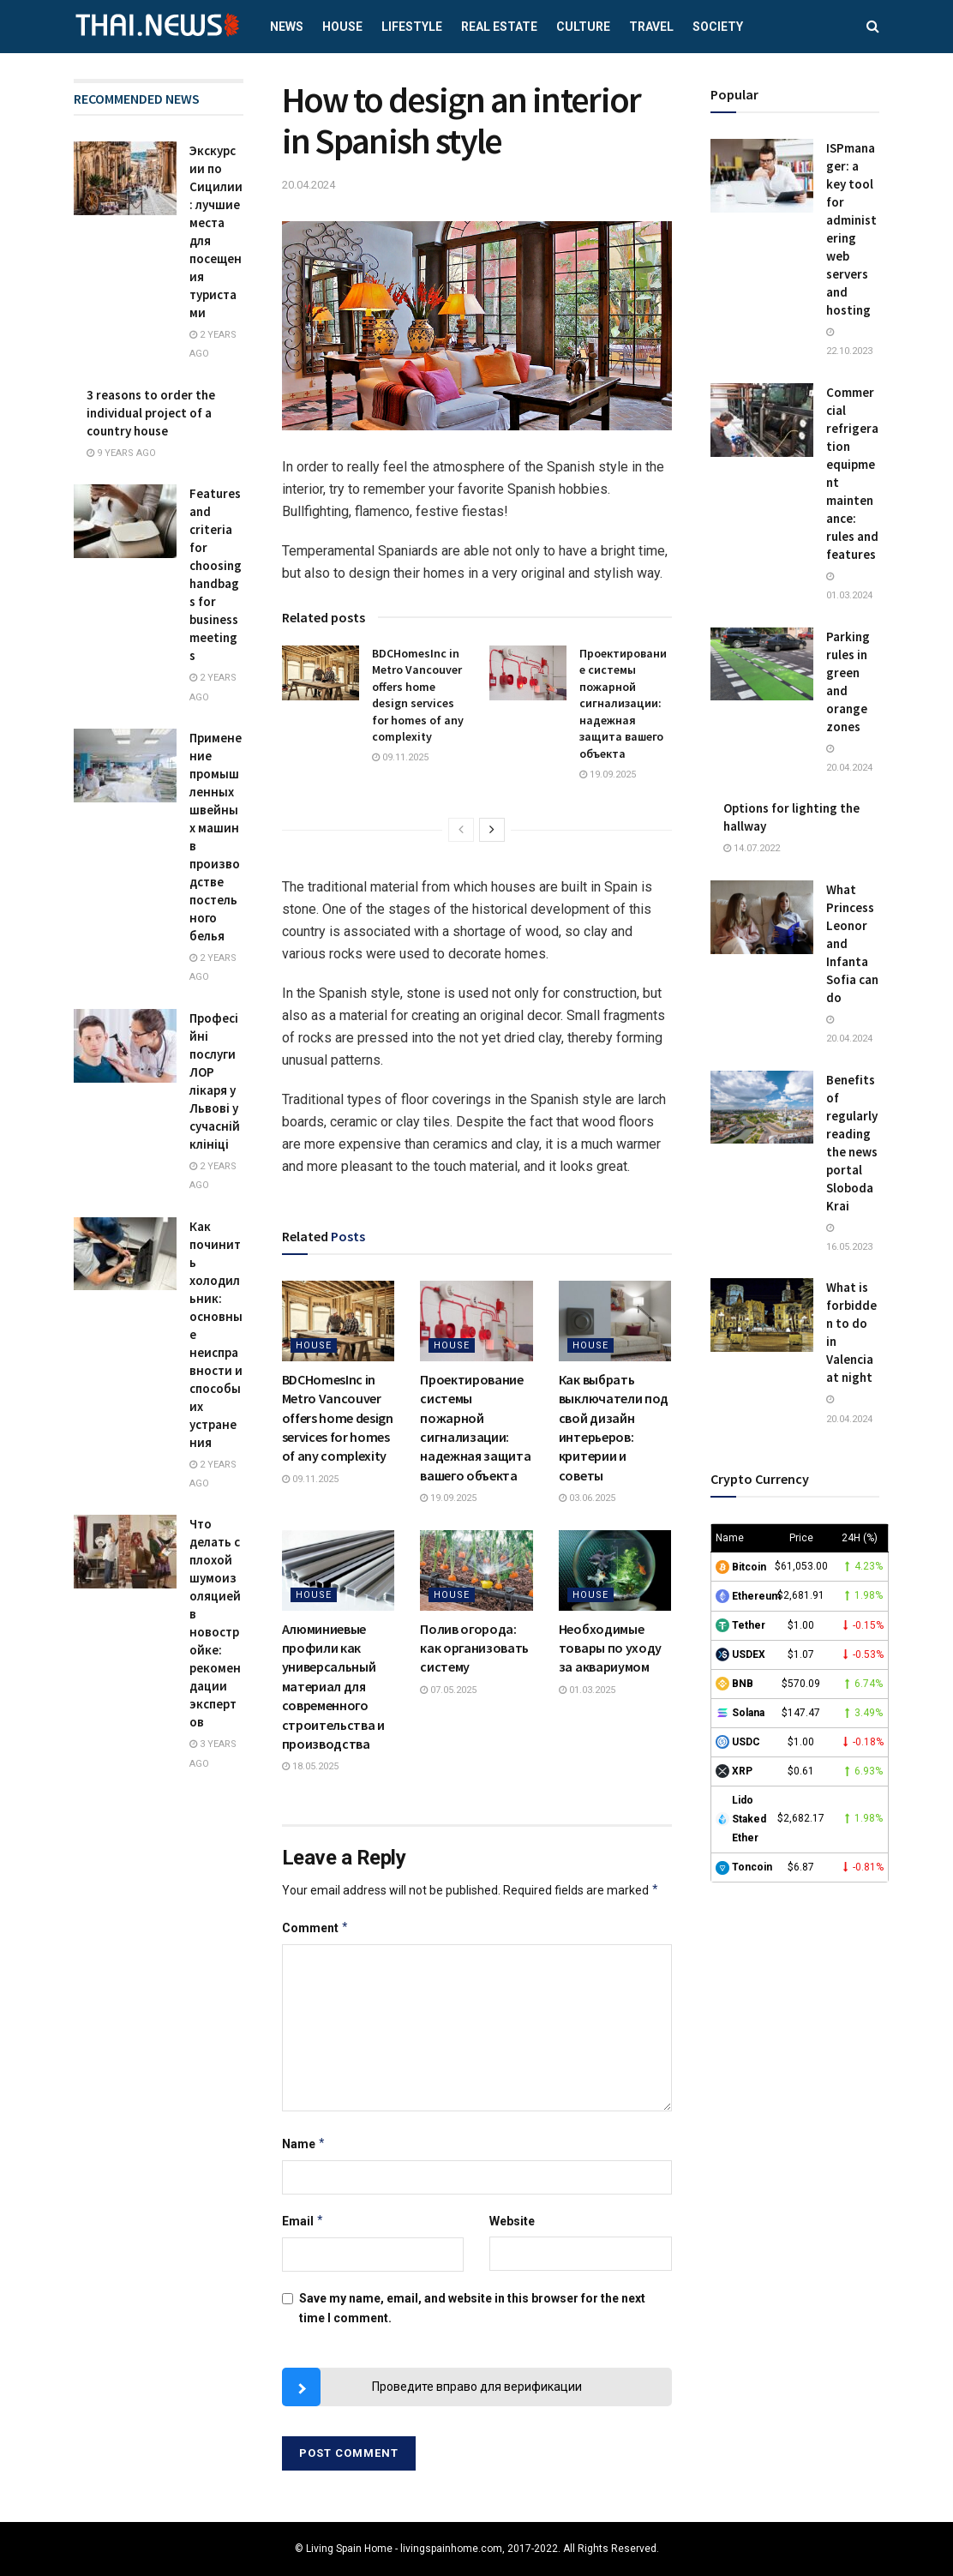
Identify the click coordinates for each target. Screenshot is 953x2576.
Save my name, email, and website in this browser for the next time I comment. (472, 2307)
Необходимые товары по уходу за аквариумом (610, 1648)
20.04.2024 (308, 184)
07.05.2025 (448, 1690)
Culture (583, 26)
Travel (651, 26)
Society (717, 26)
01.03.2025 (587, 1690)
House (342, 26)
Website (512, 2221)
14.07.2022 (751, 848)
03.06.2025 (587, 1498)
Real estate (499, 26)
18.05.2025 (310, 1766)
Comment (316, 1927)
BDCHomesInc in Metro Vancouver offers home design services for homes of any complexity (418, 695)
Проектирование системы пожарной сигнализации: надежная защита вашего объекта (623, 704)
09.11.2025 (400, 757)
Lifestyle (411, 26)
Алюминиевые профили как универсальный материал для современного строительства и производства (333, 1686)
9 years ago (121, 453)
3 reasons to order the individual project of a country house (151, 413)
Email (303, 2221)
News (286, 26)
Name (304, 2144)
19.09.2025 (607, 774)
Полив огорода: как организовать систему (474, 1648)
